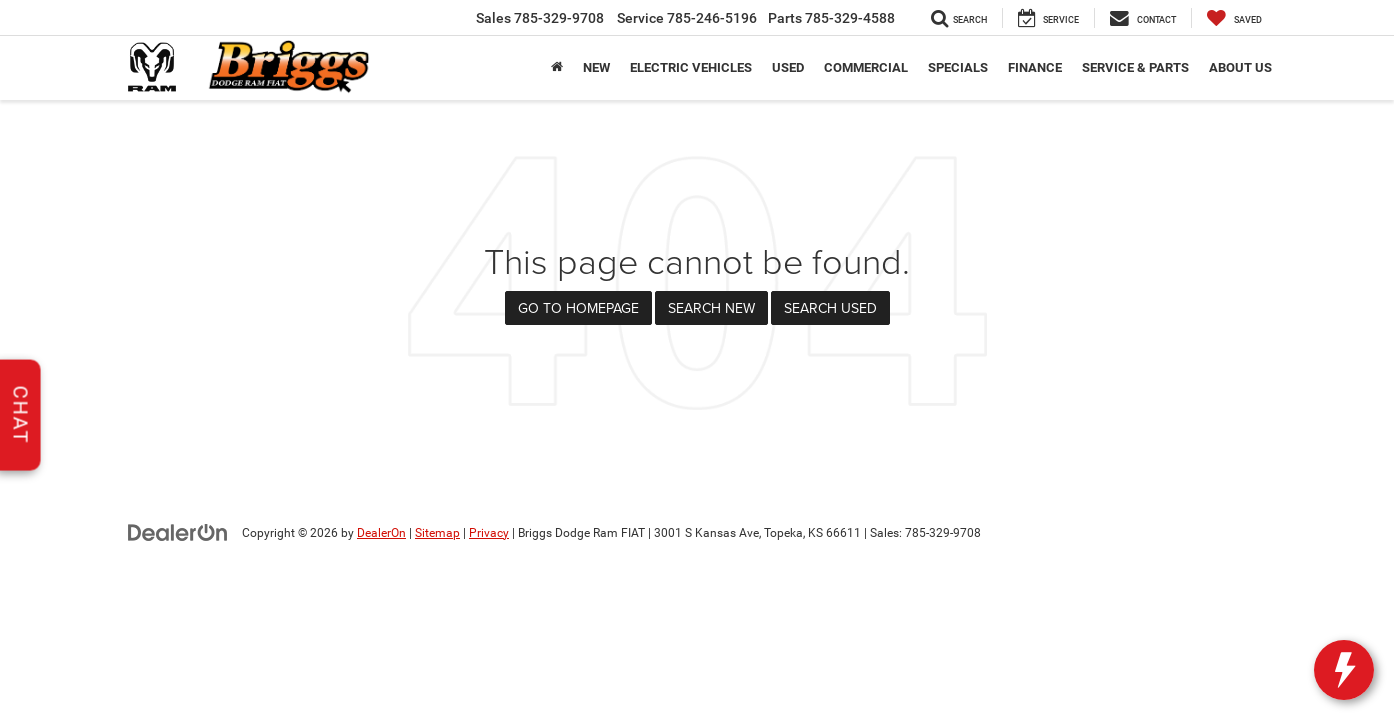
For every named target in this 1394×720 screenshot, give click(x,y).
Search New (711, 308)
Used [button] (788, 67)
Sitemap (437, 533)
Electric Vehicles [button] (691, 67)
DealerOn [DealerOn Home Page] (381, 533)
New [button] (596, 67)
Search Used (830, 308)
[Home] (557, 68)
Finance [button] (1035, 67)
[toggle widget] (1344, 670)
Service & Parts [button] (1135, 67)
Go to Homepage (578, 308)
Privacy (489, 533)
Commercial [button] (866, 67)
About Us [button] (1240, 67)
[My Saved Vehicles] (1234, 18)
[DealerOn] (178, 532)
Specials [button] (958, 67)
